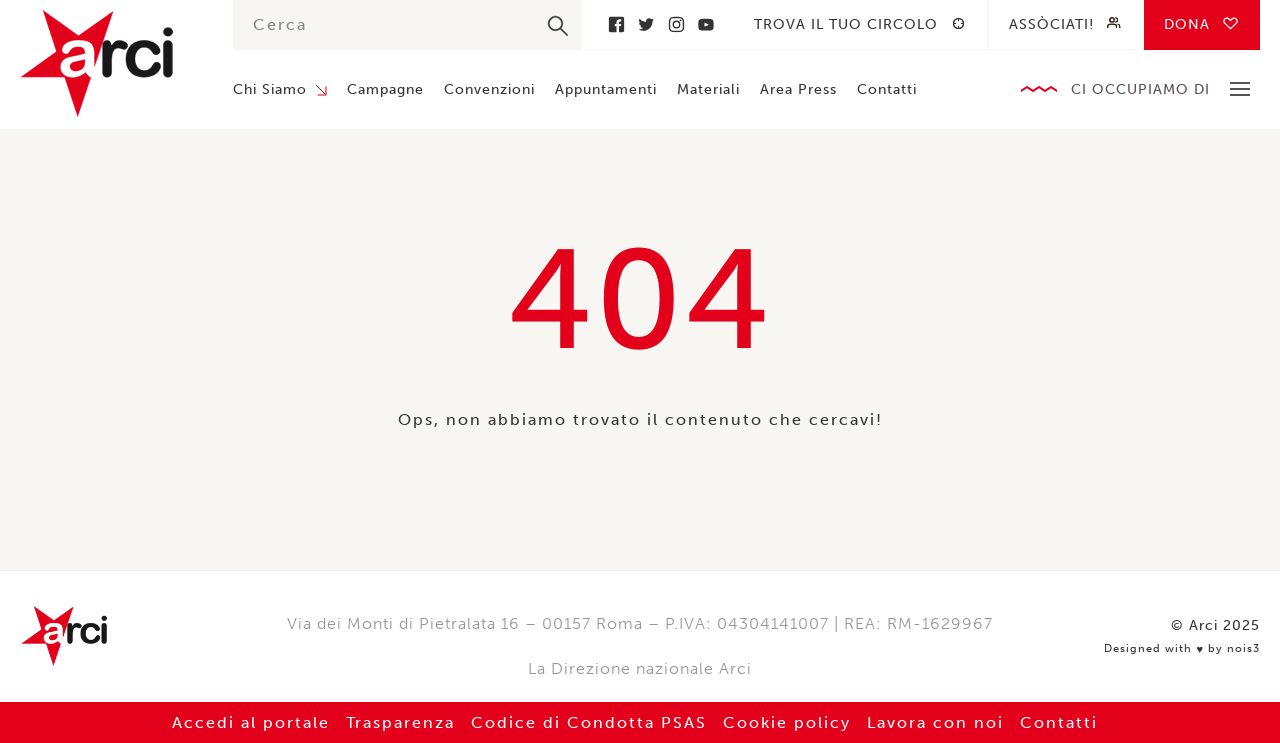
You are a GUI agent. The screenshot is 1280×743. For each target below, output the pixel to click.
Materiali (708, 89)
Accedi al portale (251, 722)
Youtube (706, 24)
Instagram (676, 24)
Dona (1187, 24)
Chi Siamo (270, 89)
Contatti (887, 89)
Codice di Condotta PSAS (589, 722)
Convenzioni (489, 89)
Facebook (616, 24)
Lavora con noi (935, 722)
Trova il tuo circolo (846, 24)
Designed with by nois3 (1182, 649)
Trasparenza (400, 722)
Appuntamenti (606, 89)
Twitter (646, 24)
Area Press (798, 89)
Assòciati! (1051, 24)
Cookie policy (787, 722)
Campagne (385, 89)
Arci (106, 63)
